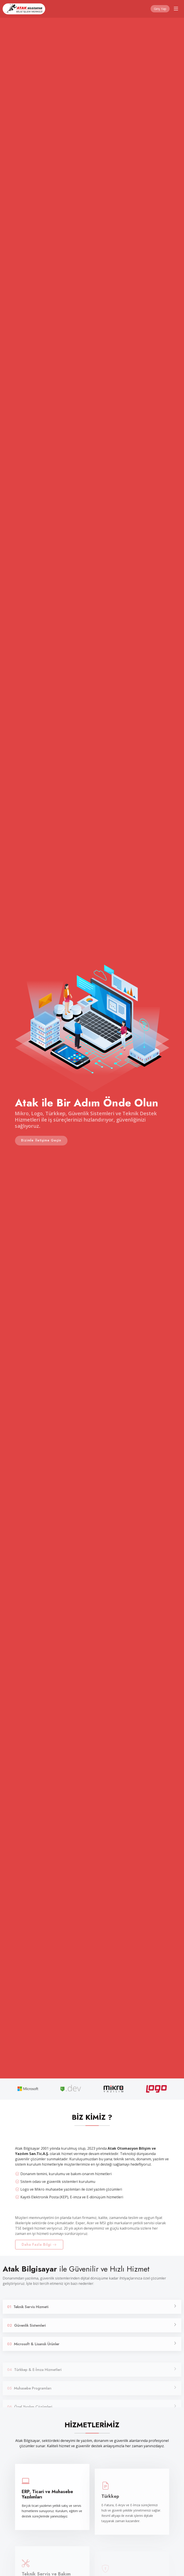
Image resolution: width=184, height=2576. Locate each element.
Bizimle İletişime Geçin (31, 1144)
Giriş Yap (160, 9)
